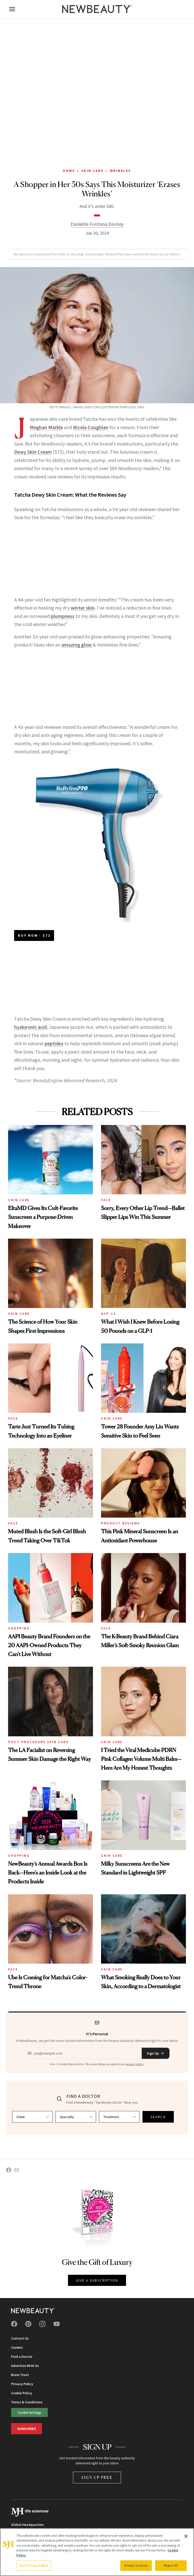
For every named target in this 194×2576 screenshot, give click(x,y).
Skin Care (92, 170)
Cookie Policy (21, 2393)
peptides (53, 1043)
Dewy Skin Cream (33, 452)
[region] (97, 2552)
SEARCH (158, 2117)
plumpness (63, 616)
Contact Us (20, 2338)
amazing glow (77, 644)
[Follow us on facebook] (14, 2324)
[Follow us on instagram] (42, 2324)
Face (106, 1200)
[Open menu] (12, 9)
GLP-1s (108, 1313)
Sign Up (155, 2053)
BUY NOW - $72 (34, 935)
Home (69, 170)
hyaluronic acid (30, 1027)
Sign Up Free (97, 2477)
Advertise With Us (25, 2365)
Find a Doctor (21, 2356)
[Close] (185, 2536)
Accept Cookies (136, 2565)
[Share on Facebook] (8, 2169)
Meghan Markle (46, 427)
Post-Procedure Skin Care (38, 1742)
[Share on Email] (16, 2169)
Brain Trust (20, 2374)
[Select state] (32, 2117)
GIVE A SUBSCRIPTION (97, 2280)
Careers (17, 2347)
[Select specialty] (76, 2117)
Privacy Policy (22, 2384)
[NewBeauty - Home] (97, 9)
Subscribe (26, 2428)
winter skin (83, 608)
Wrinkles (120, 170)
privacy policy (135, 2064)
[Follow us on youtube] (57, 2324)
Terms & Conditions (26, 2402)
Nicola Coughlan (90, 427)
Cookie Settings (29, 2412)
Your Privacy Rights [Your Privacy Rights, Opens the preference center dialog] (33, 2565)
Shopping (19, 1628)
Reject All (171, 2565)
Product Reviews (120, 1523)
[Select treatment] (119, 2117)
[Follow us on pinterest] (28, 2324)
